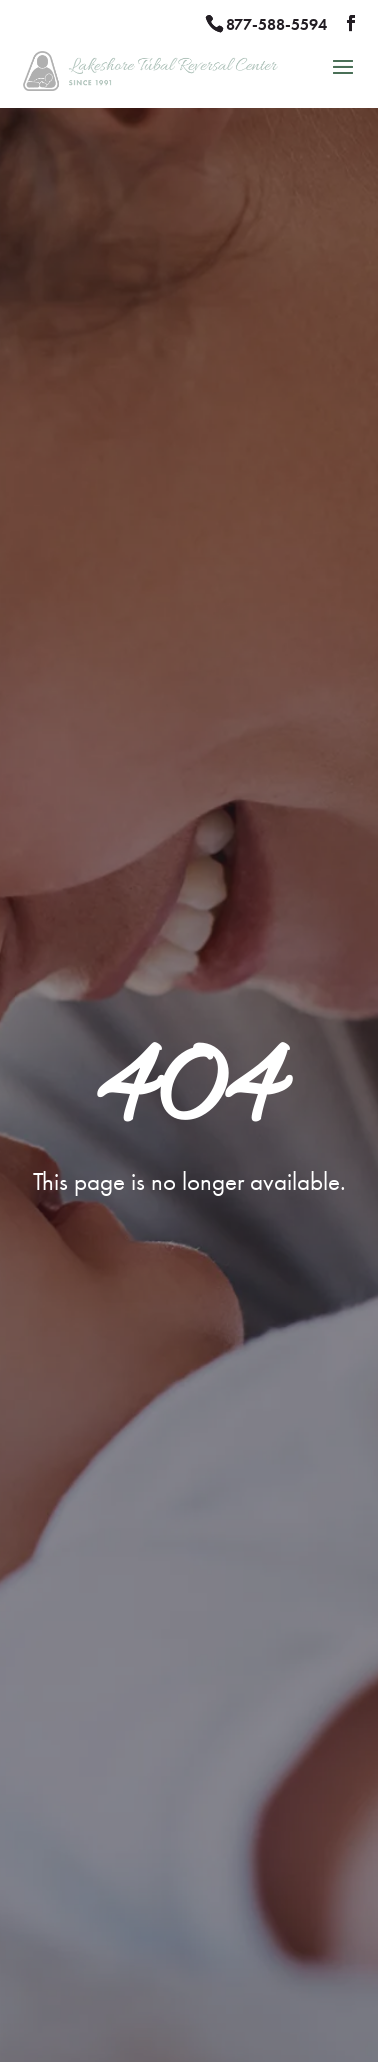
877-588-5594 (276, 24)
